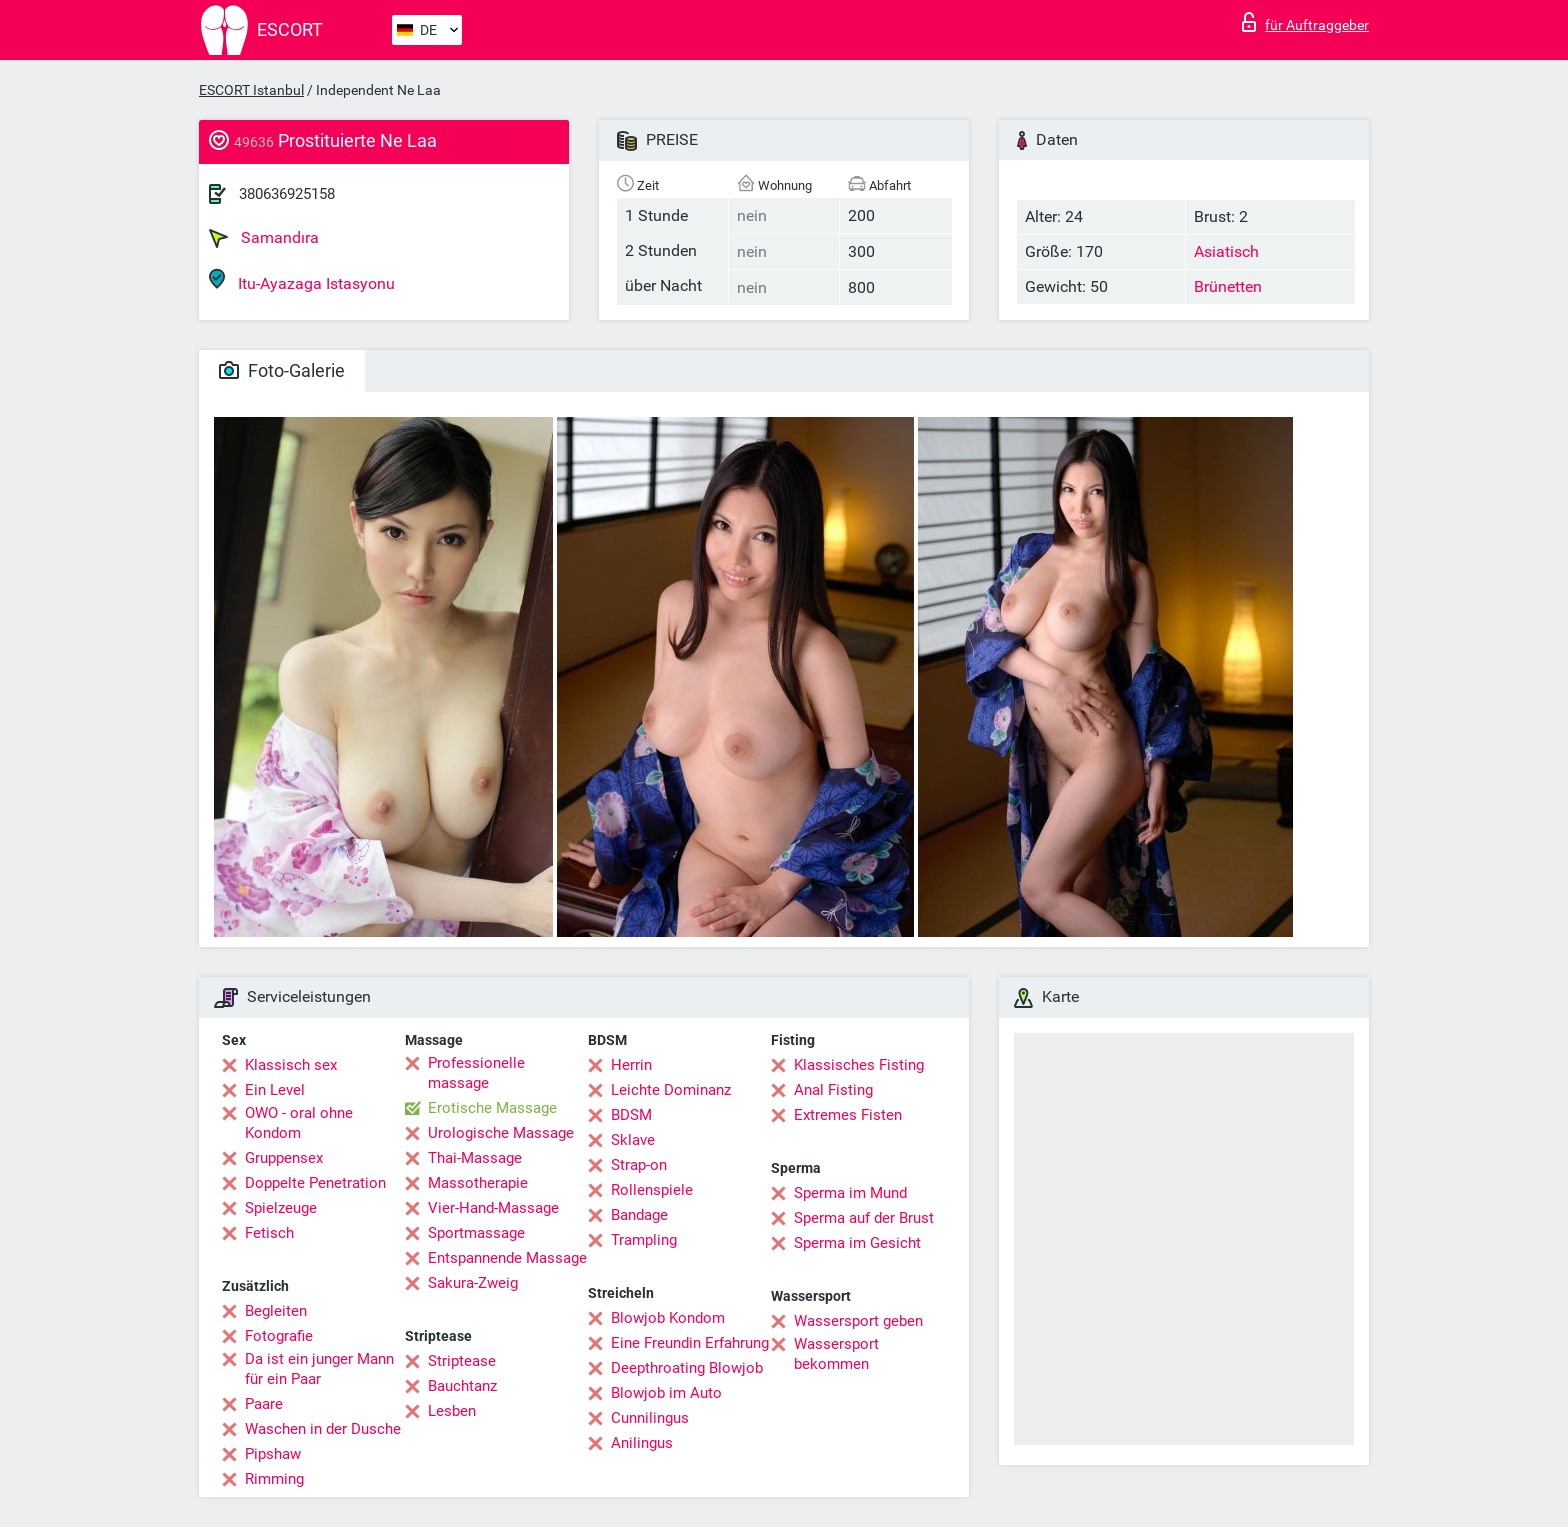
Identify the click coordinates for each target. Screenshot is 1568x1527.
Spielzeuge (281, 1208)
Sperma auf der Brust (864, 1218)
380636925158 (287, 194)
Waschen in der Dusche (323, 1429)
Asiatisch (1226, 251)
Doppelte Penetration (315, 1183)
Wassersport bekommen (836, 1354)
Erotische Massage (492, 1108)
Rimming (274, 1479)
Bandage (639, 1215)
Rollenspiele (652, 1190)
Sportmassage (476, 1233)
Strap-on (639, 1165)
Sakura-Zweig (473, 1283)
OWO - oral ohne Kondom (299, 1123)
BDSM (631, 1115)
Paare (264, 1404)
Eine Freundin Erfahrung (690, 1343)
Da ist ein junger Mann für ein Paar (319, 1369)
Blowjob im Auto (666, 1393)
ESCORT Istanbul (251, 90)
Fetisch (269, 1233)
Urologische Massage (501, 1133)
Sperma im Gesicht (857, 1243)
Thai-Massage (475, 1158)
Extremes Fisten (848, 1115)
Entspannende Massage (507, 1258)
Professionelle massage (476, 1073)
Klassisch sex (291, 1065)
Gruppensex (284, 1158)
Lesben (452, 1411)
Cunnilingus (650, 1418)
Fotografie (279, 1336)
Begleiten (276, 1311)
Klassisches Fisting (859, 1065)
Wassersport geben (858, 1321)
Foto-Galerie (282, 370)
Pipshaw (273, 1454)
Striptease (462, 1361)
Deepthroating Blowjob (687, 1368)
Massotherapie (478, 1183)
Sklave (633, 1140)
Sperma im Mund (850, 1193)
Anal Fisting (833, 1090)
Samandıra (264, 238)
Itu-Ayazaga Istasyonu (302, 280)
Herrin (631, 1065)
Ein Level (275, 1090)
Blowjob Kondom (668, 1318)
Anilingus (642, 1443)
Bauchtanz (462, 1386)
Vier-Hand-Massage (493, 1208)
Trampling (644, 1240)
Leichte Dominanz (671, 1090)
